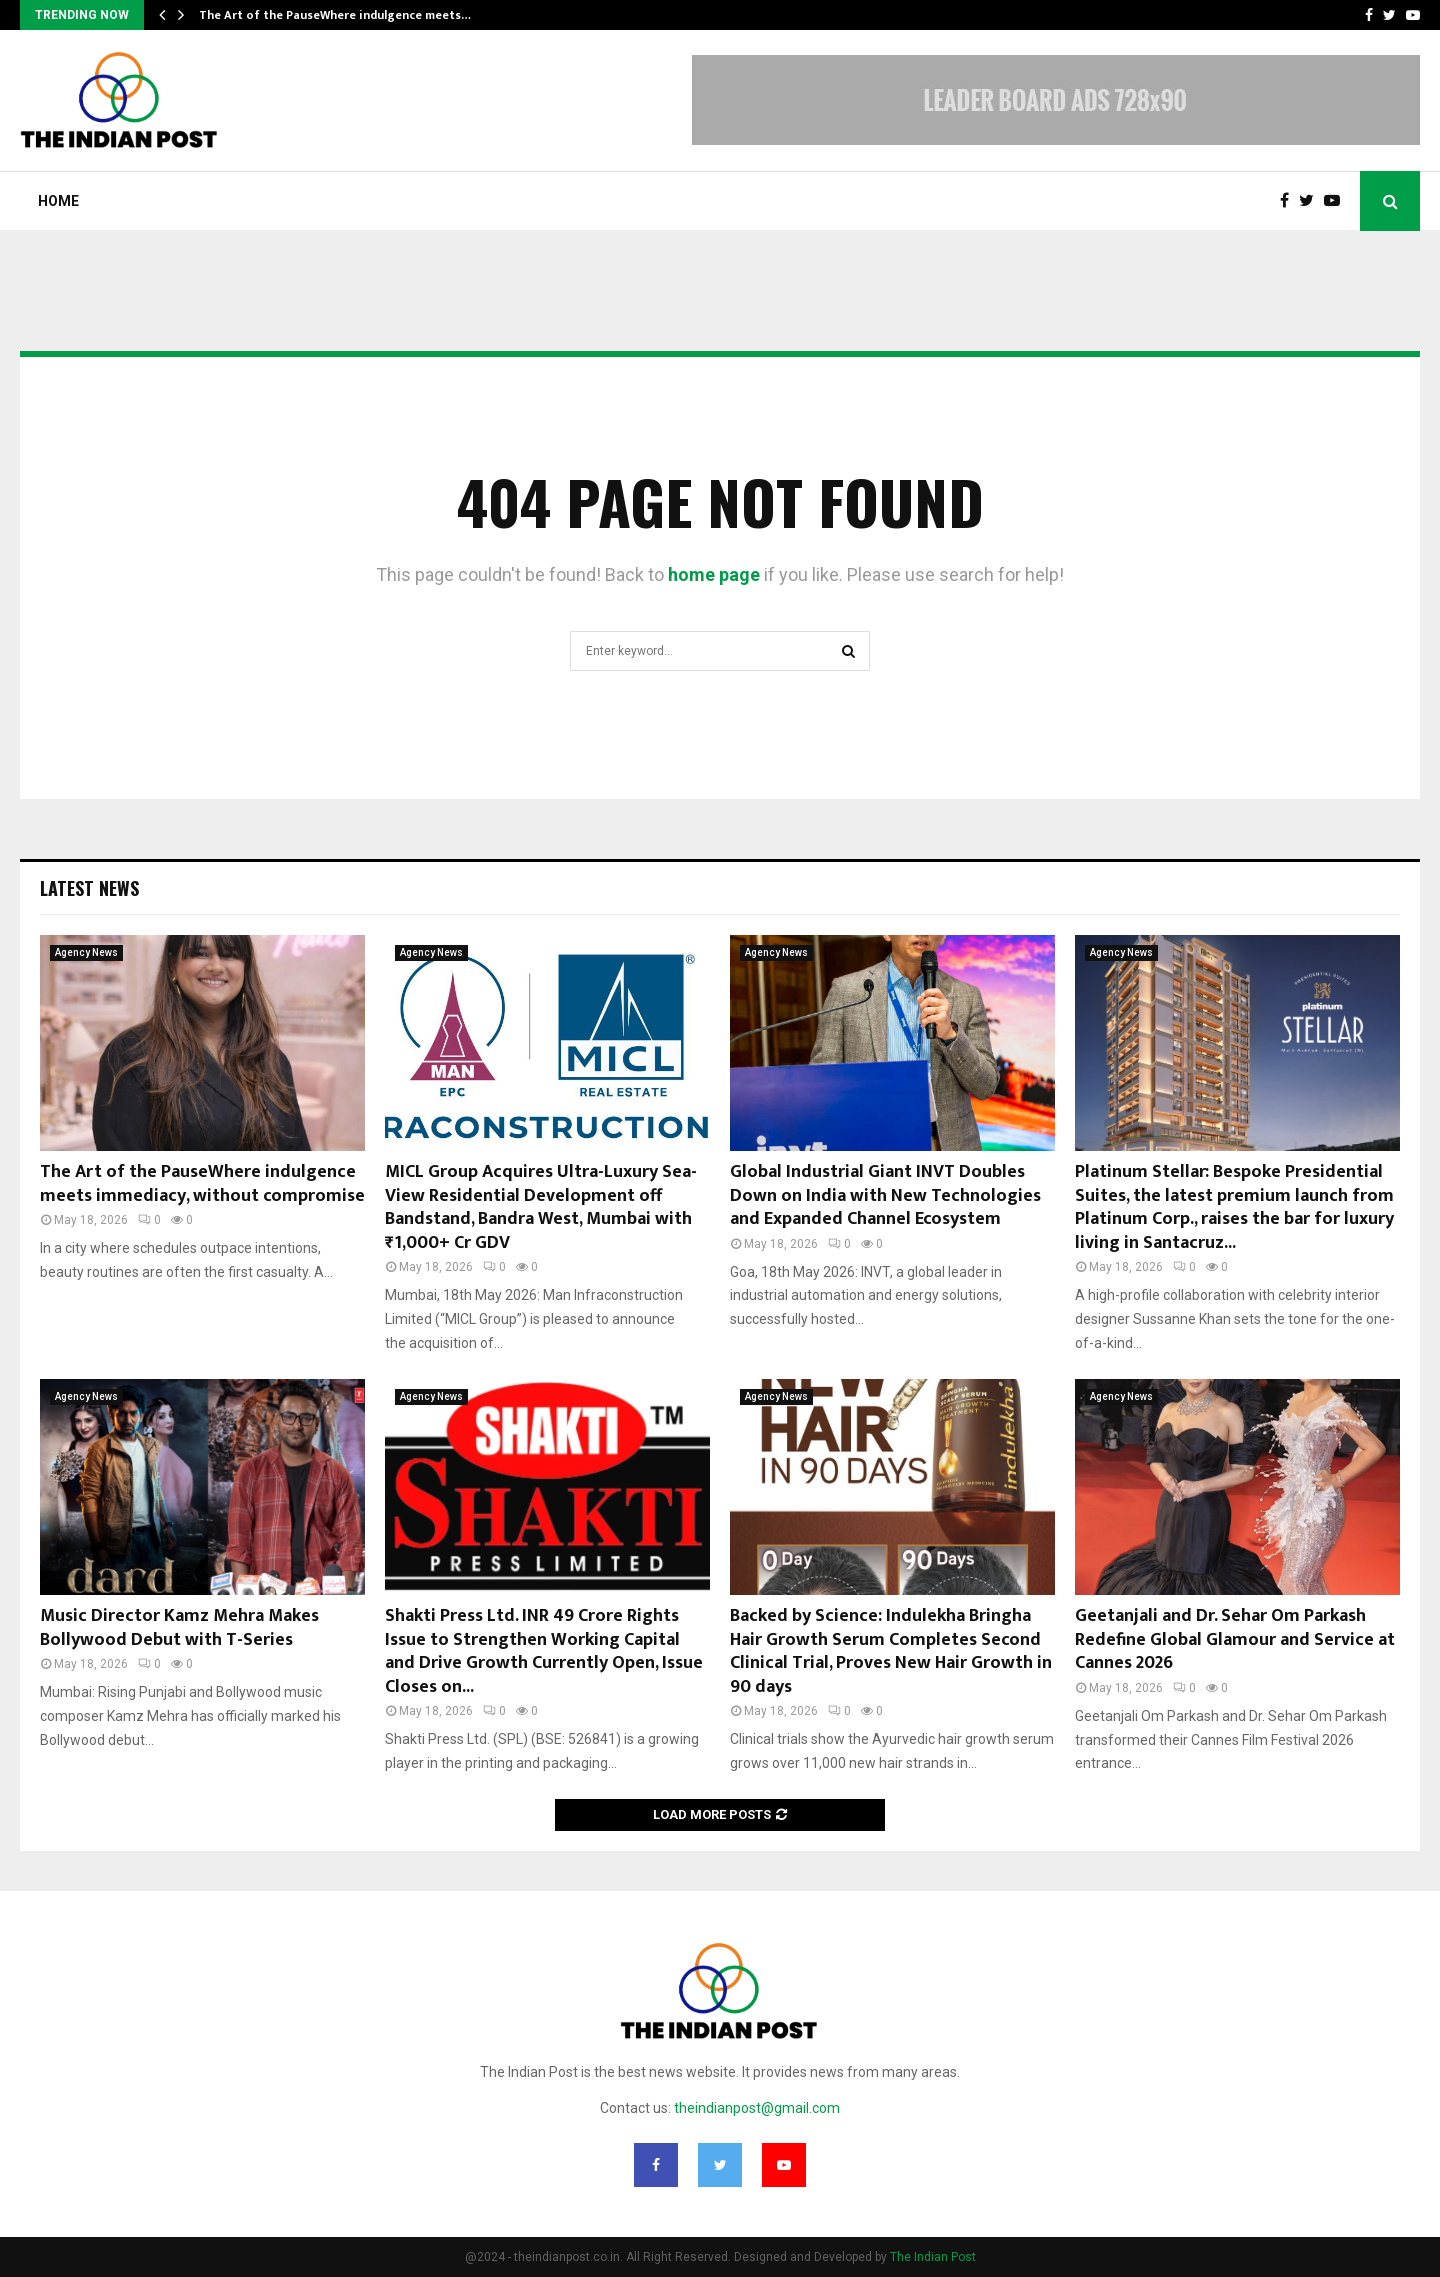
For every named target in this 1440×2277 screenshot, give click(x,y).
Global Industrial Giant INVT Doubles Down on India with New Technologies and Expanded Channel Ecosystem (885, 1195)
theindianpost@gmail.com (757, 2108)
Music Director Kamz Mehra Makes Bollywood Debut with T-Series (179, 1627)
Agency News (86, 952)
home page (714, 574)
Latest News (89, 888)
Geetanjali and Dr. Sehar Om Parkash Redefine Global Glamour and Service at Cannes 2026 (1235, 1639)
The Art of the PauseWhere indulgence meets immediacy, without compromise (202, 1183)
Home (58, 201)
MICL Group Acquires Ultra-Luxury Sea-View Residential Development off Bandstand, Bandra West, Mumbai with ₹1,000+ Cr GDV (541, 1207)
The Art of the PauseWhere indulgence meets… (335, 15)
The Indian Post (933, 2257)
